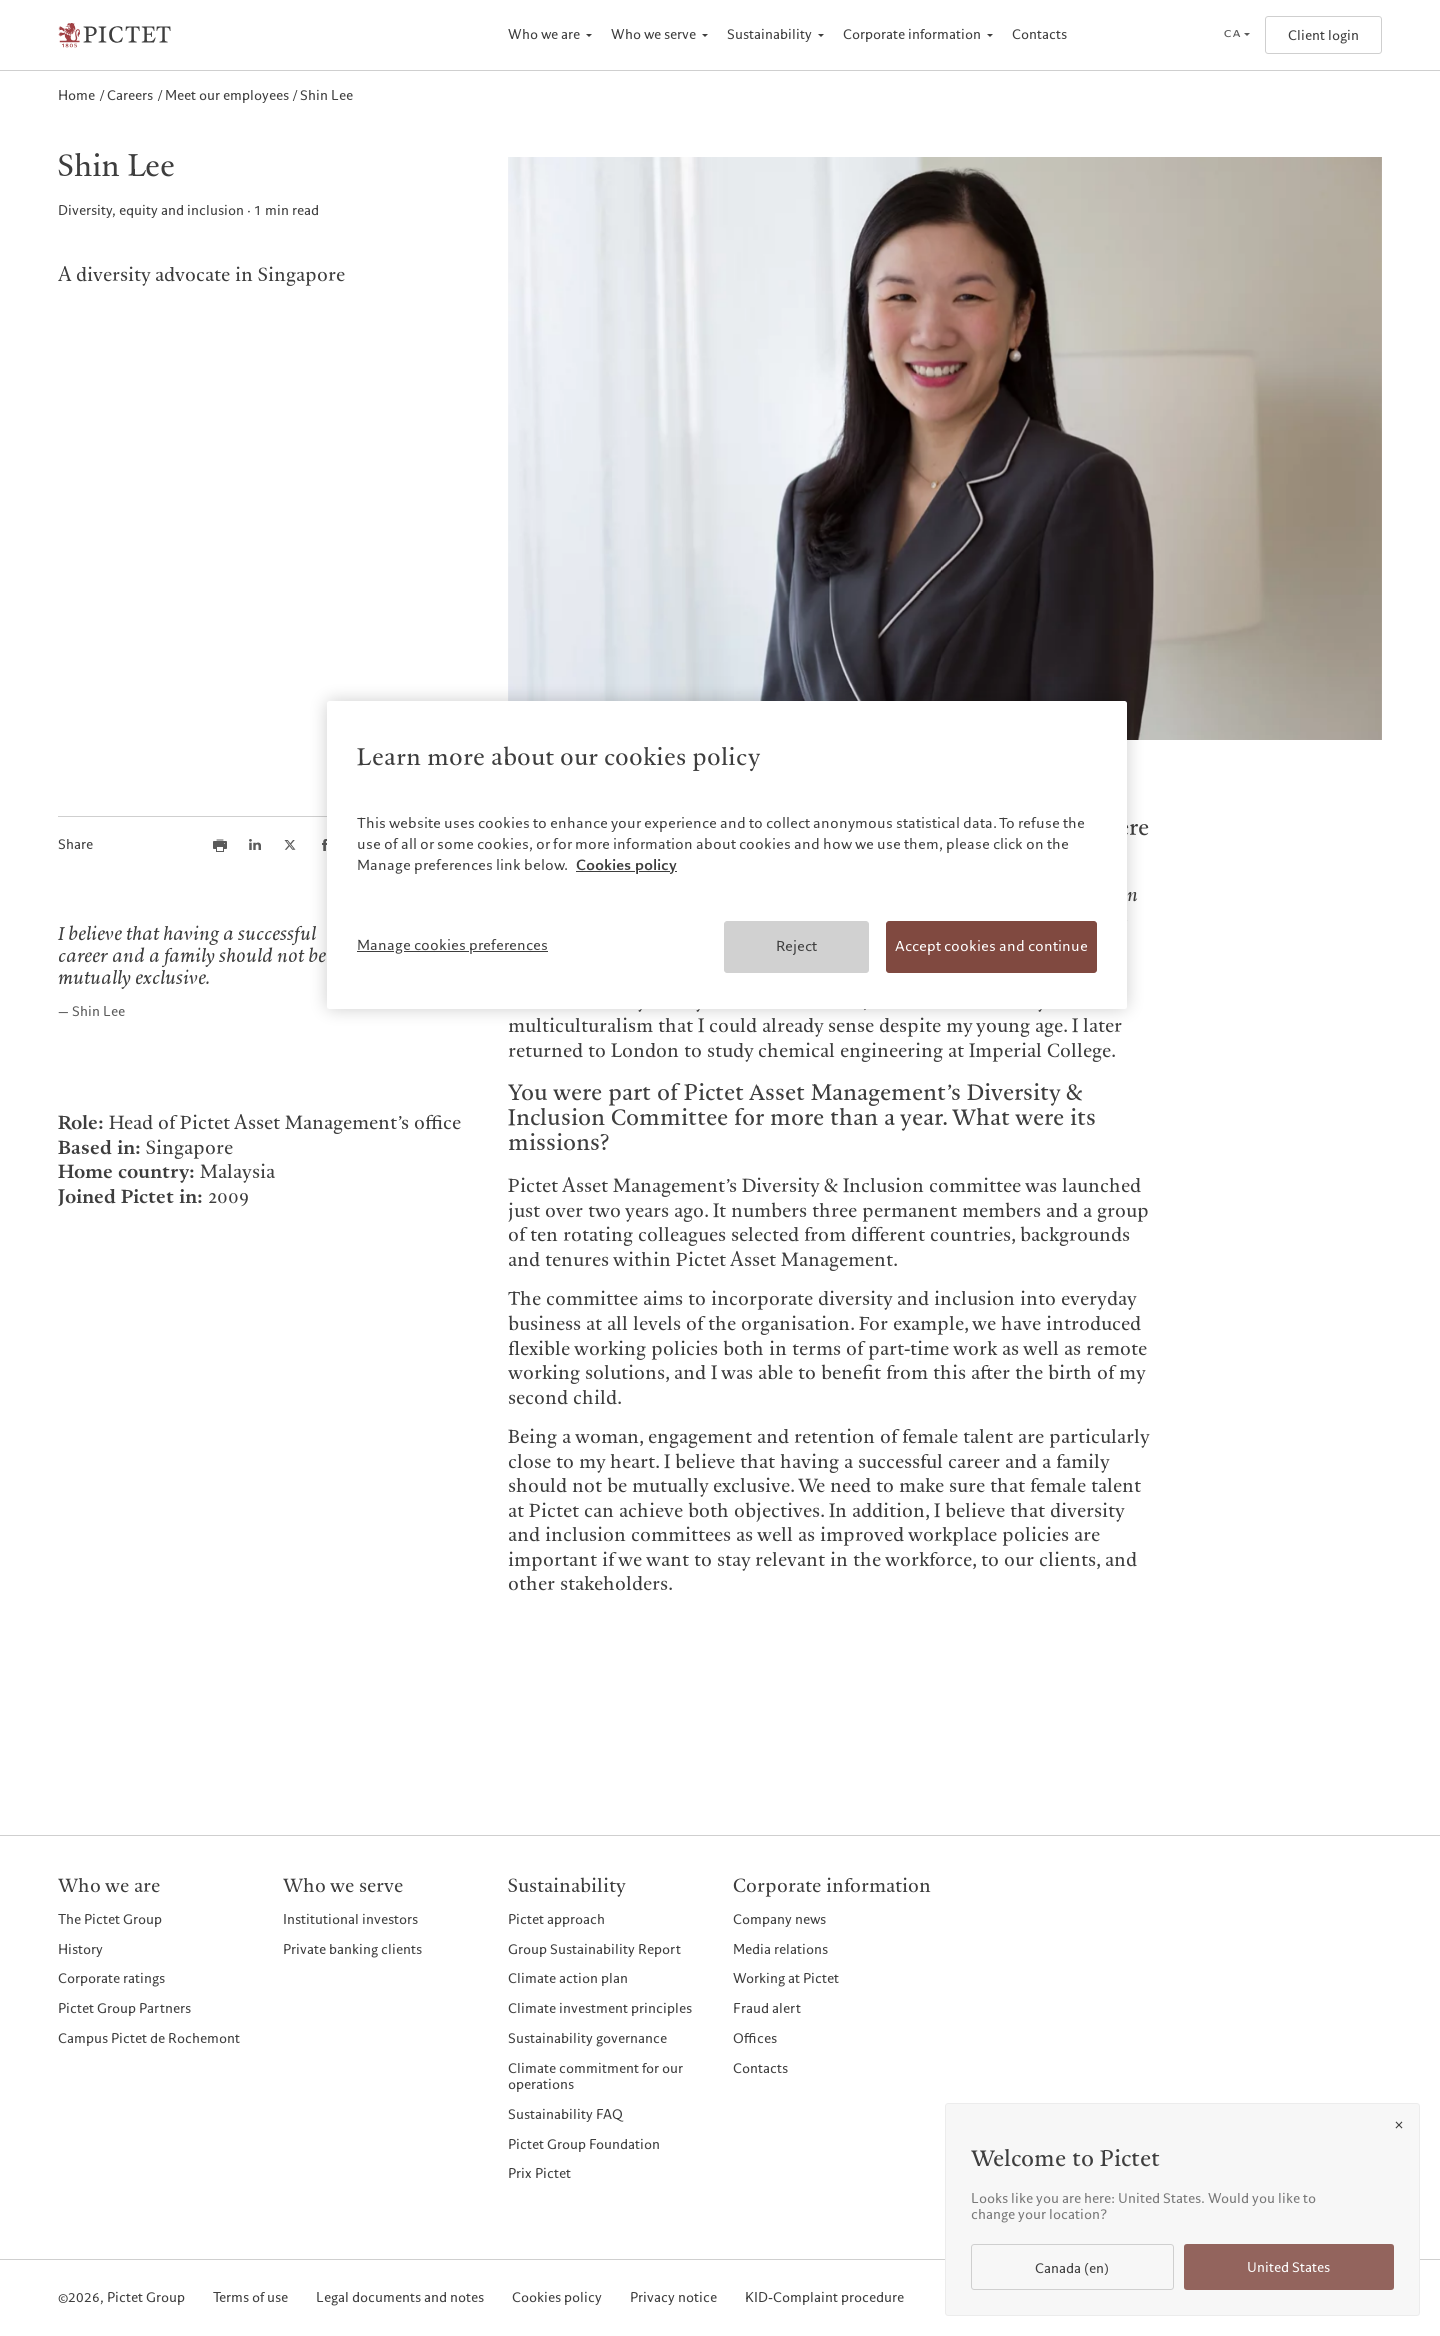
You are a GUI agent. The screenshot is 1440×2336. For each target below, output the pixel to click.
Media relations (780, 1949)
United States (1288, 2267)
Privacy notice (673, 2298)
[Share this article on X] (290, 845)
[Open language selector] (1236, 35)
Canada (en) (1072, 2268)
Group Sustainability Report (594, 1949)
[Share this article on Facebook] (325, 845)
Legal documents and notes (400, 2298)
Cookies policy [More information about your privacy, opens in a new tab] (626, 865)
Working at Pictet (786, 1978)
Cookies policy (557, 2298)
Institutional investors (350, 1919)
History (80, 1949)
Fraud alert (767, 2008)
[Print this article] (220, 845)
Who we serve (653, 34)
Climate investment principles (600, 2008)
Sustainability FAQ (565, 2114)
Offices (755, 2038)
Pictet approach (556, 1919)
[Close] (1399, 2125)
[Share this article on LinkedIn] (255, 845)
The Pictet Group (110, 1919)
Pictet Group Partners (124, 2008)
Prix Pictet (539, 2173)
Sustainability (769, 34)
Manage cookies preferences (452, 945)
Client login (1323, 35)
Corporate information (912, 34)
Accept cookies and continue (991, 946)
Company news (779, 1919)
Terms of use (250, 2298)
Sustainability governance (587, 2038)
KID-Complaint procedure (824, 2298)
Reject (796, 946)
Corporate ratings (111, 1978)
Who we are (544, 34)
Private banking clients (352, 1949)
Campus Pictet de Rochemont (149, 2038)
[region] (727, 855)
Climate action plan (568, 1978)
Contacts (1039, 34)
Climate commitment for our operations (595, 2076)
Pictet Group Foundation (584, 2144)
